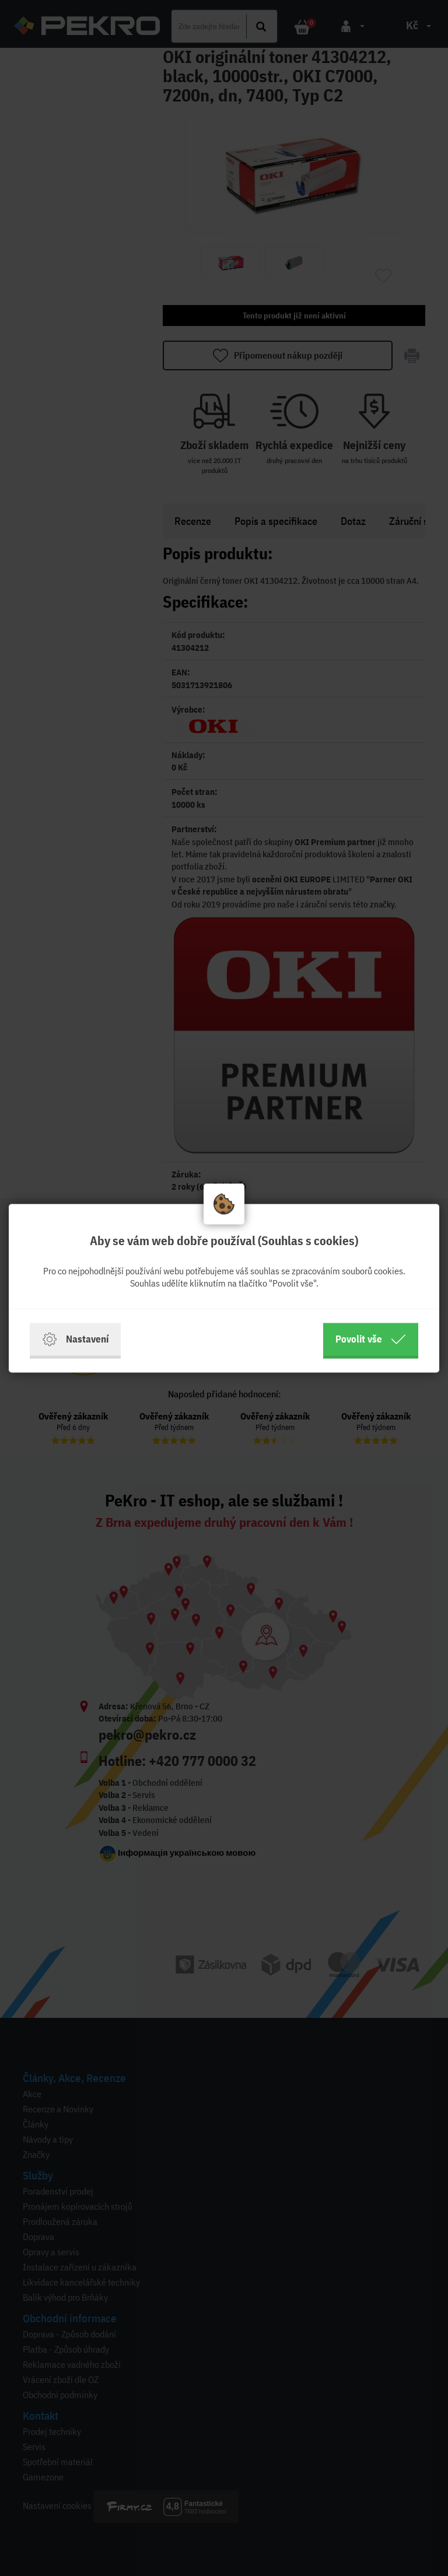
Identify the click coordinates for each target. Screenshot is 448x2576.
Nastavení (75, 1339)
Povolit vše (370, 1339)
